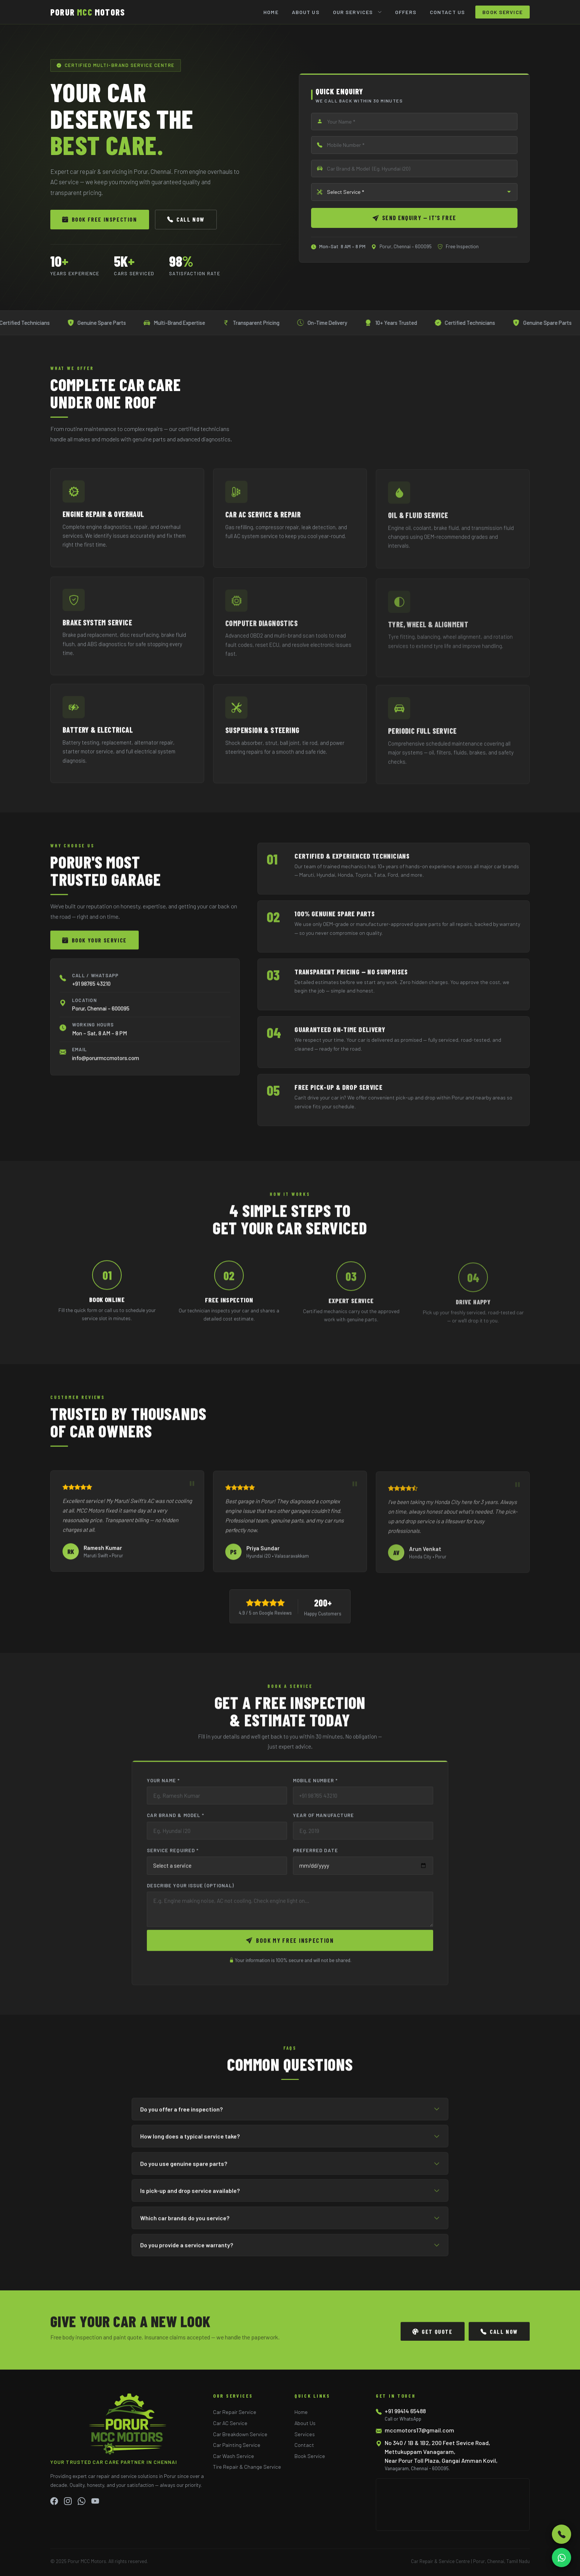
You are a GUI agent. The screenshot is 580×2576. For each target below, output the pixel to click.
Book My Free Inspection (290, 1944)
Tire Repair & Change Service (247, 2467)
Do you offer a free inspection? (289, 2113)
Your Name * (163, 1784)
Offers (406, 12)
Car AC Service (230, 2423)
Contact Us (447, 12)
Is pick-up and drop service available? (289, 2194)
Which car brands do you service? (289, 2222)
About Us (306, 12)
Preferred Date (315, 1855)
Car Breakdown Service (240, 2434)
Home (271, 12)
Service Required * (173, 1855)
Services (304, 2434)
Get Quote (432, 2335)
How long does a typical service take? (289, 2140)
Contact (304, 2445)
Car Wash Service (233, 2456)
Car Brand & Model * (175, 1819)
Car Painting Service (236, 2445)
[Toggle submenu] (382, 12)
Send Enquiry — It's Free (414, 217)
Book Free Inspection (99, 219)
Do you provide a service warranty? (289, 2249)
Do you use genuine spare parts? (289, 2167)
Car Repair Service (234, 2412)
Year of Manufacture (323, 1819)
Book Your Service (94, 944)
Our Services (353, 12)
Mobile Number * (315, 1784)
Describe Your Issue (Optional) (191, 1890)
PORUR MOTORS (87, 12)
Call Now (186, 219)
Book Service (502, 12)
